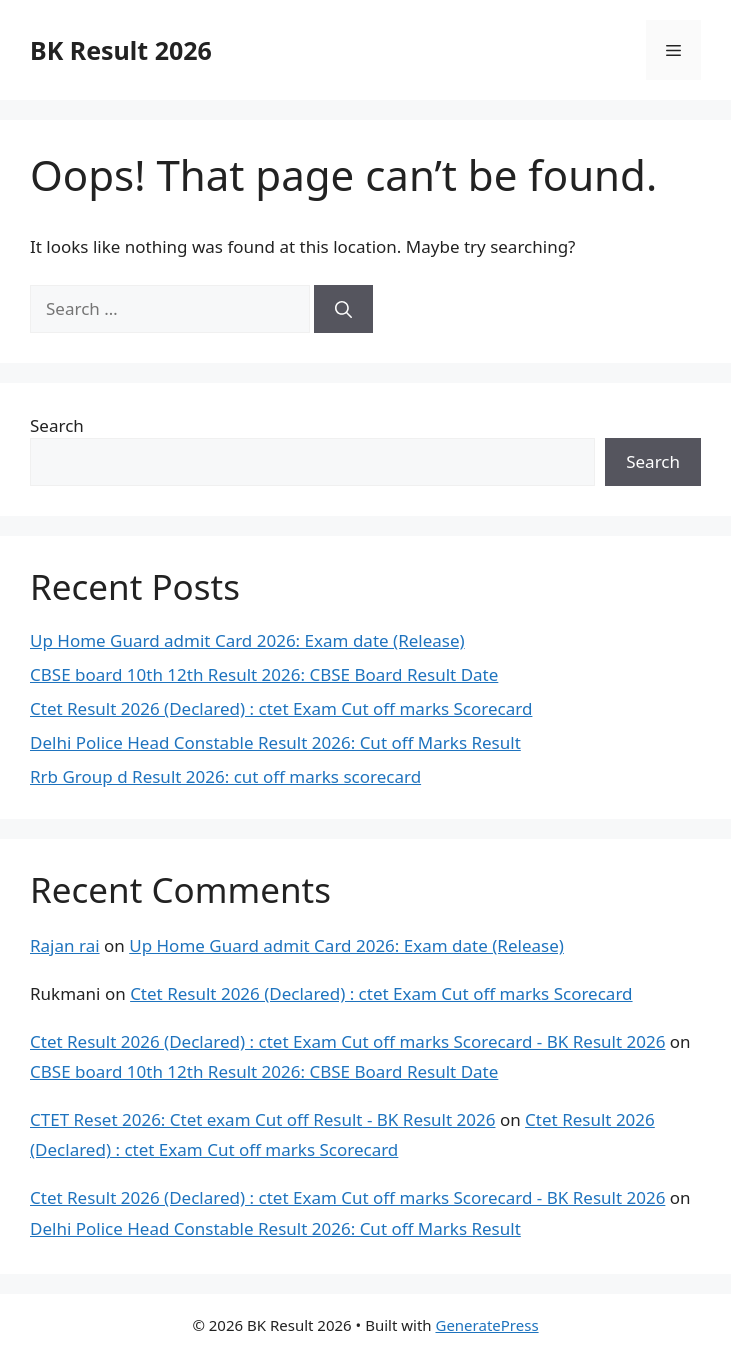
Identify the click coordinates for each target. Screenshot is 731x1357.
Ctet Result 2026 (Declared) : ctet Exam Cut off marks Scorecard (281, 708)
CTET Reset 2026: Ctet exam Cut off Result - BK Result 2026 (262, 1119)
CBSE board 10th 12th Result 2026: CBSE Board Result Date (264, 674)
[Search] (343, 309)
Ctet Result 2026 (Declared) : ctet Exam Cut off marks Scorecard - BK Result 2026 (347, 1041)
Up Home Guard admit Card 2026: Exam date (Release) (247, 640)
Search (57, 425)
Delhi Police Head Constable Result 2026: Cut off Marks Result (275, 742)
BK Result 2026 (121, 50)
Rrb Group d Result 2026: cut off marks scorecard (225, 776)
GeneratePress (486, 1325)
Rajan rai (65, 945)
